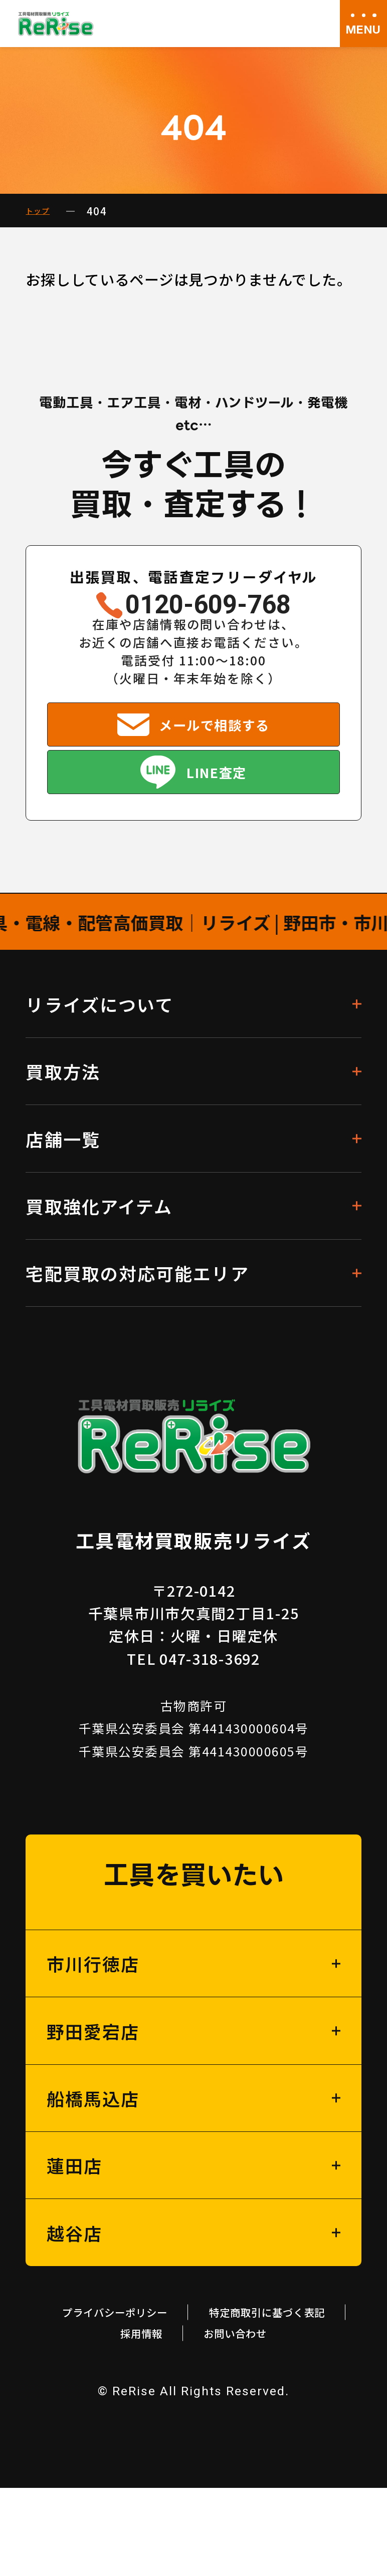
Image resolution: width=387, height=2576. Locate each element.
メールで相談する (216, 746)
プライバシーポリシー (193, 2365)
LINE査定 (218, 813)
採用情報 (298, 2392)
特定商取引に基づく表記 (143, 2392)
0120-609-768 (208, 611)
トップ (42, 210)
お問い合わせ (194, 2418)
